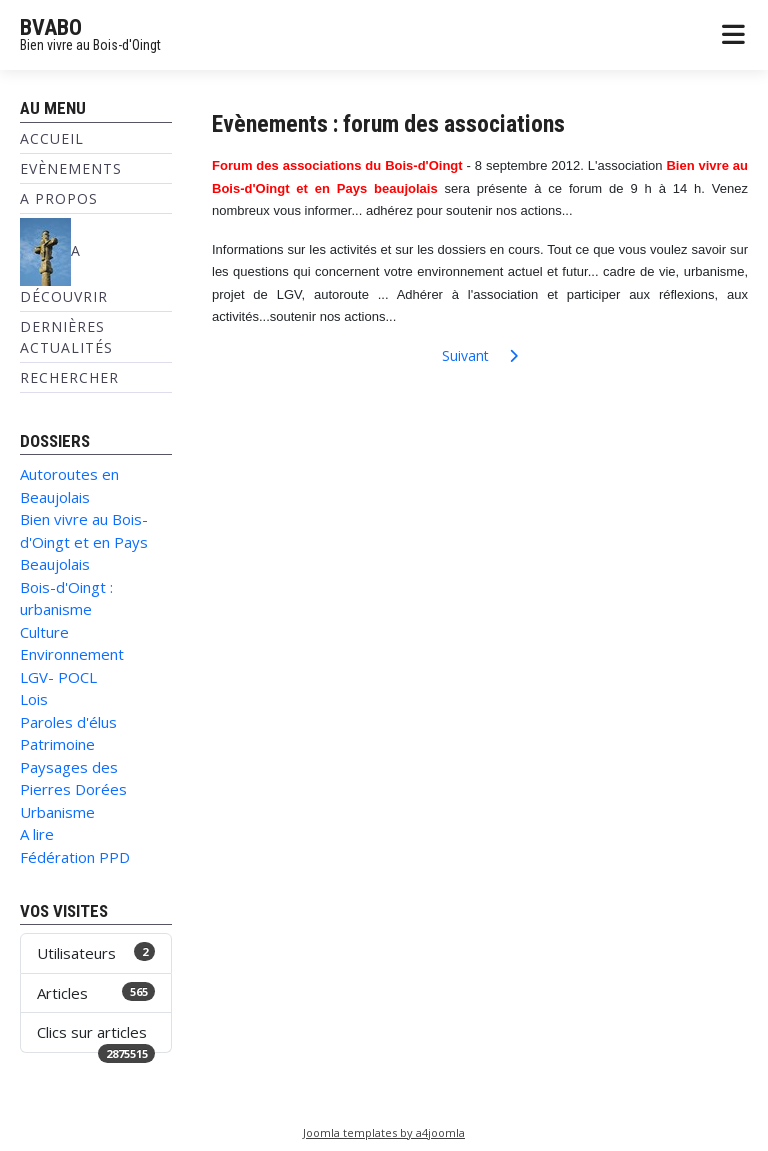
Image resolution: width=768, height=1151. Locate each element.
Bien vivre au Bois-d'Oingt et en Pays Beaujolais (84, 541)
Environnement (72, 654)
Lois (34, 699)
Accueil (52, 138)
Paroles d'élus (68, 722)
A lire (37, 834)
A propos (59, 198)
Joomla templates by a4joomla (384, 1132)
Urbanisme (57, 812)
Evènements (71, 168)
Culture (44, 632)
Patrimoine (57, 744)
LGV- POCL (58, 677)
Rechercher (69, 377)
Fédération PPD (75, 857)
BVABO (51, 27)
